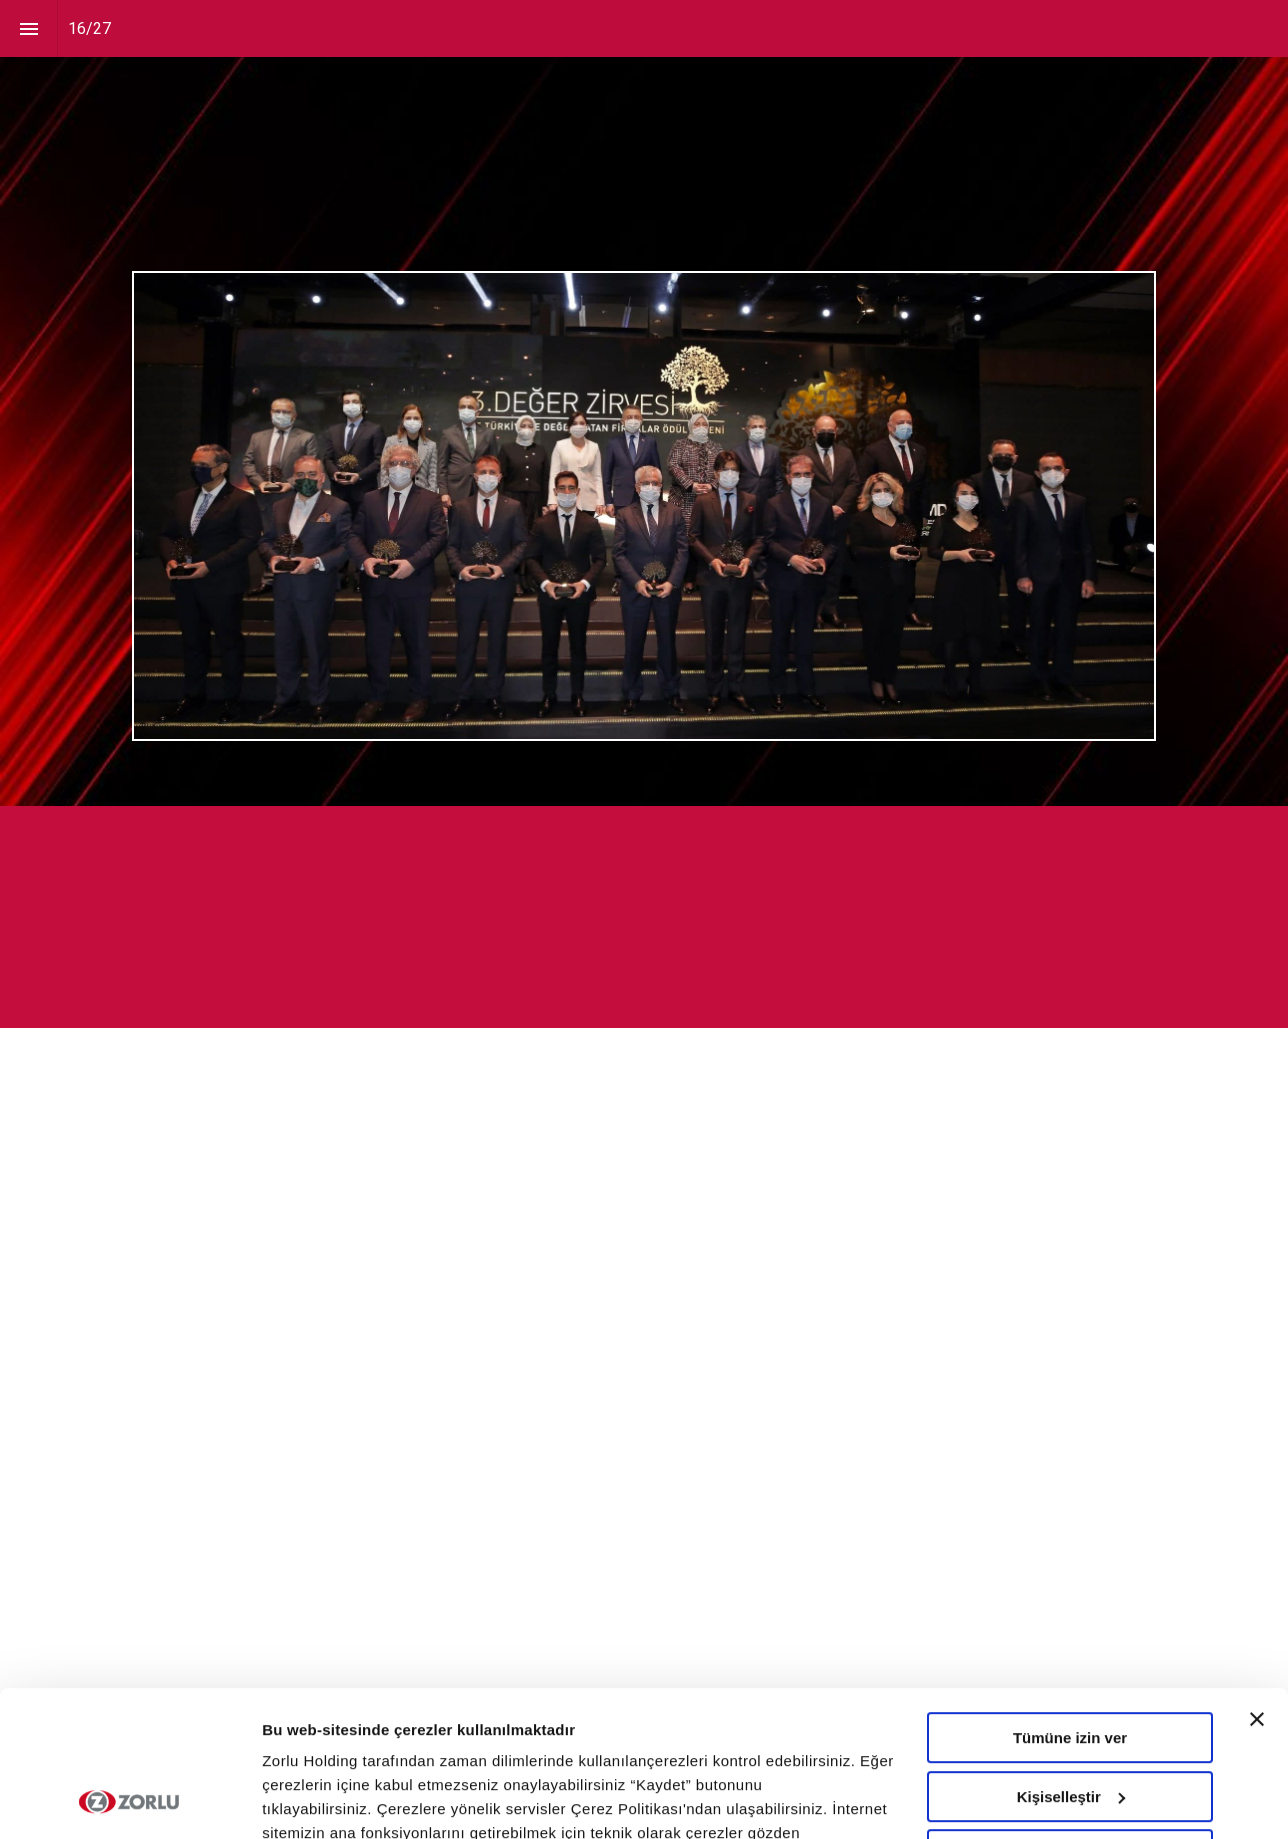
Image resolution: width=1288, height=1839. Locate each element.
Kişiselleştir (1071, 1659)
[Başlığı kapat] (1257, 1583)
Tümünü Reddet (1070, 1718)
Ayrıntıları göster (322, 1799)
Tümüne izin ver (1070, 1601)
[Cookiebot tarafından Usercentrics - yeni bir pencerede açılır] (129, 1800)
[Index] (28, 28)
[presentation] (644, 403)
